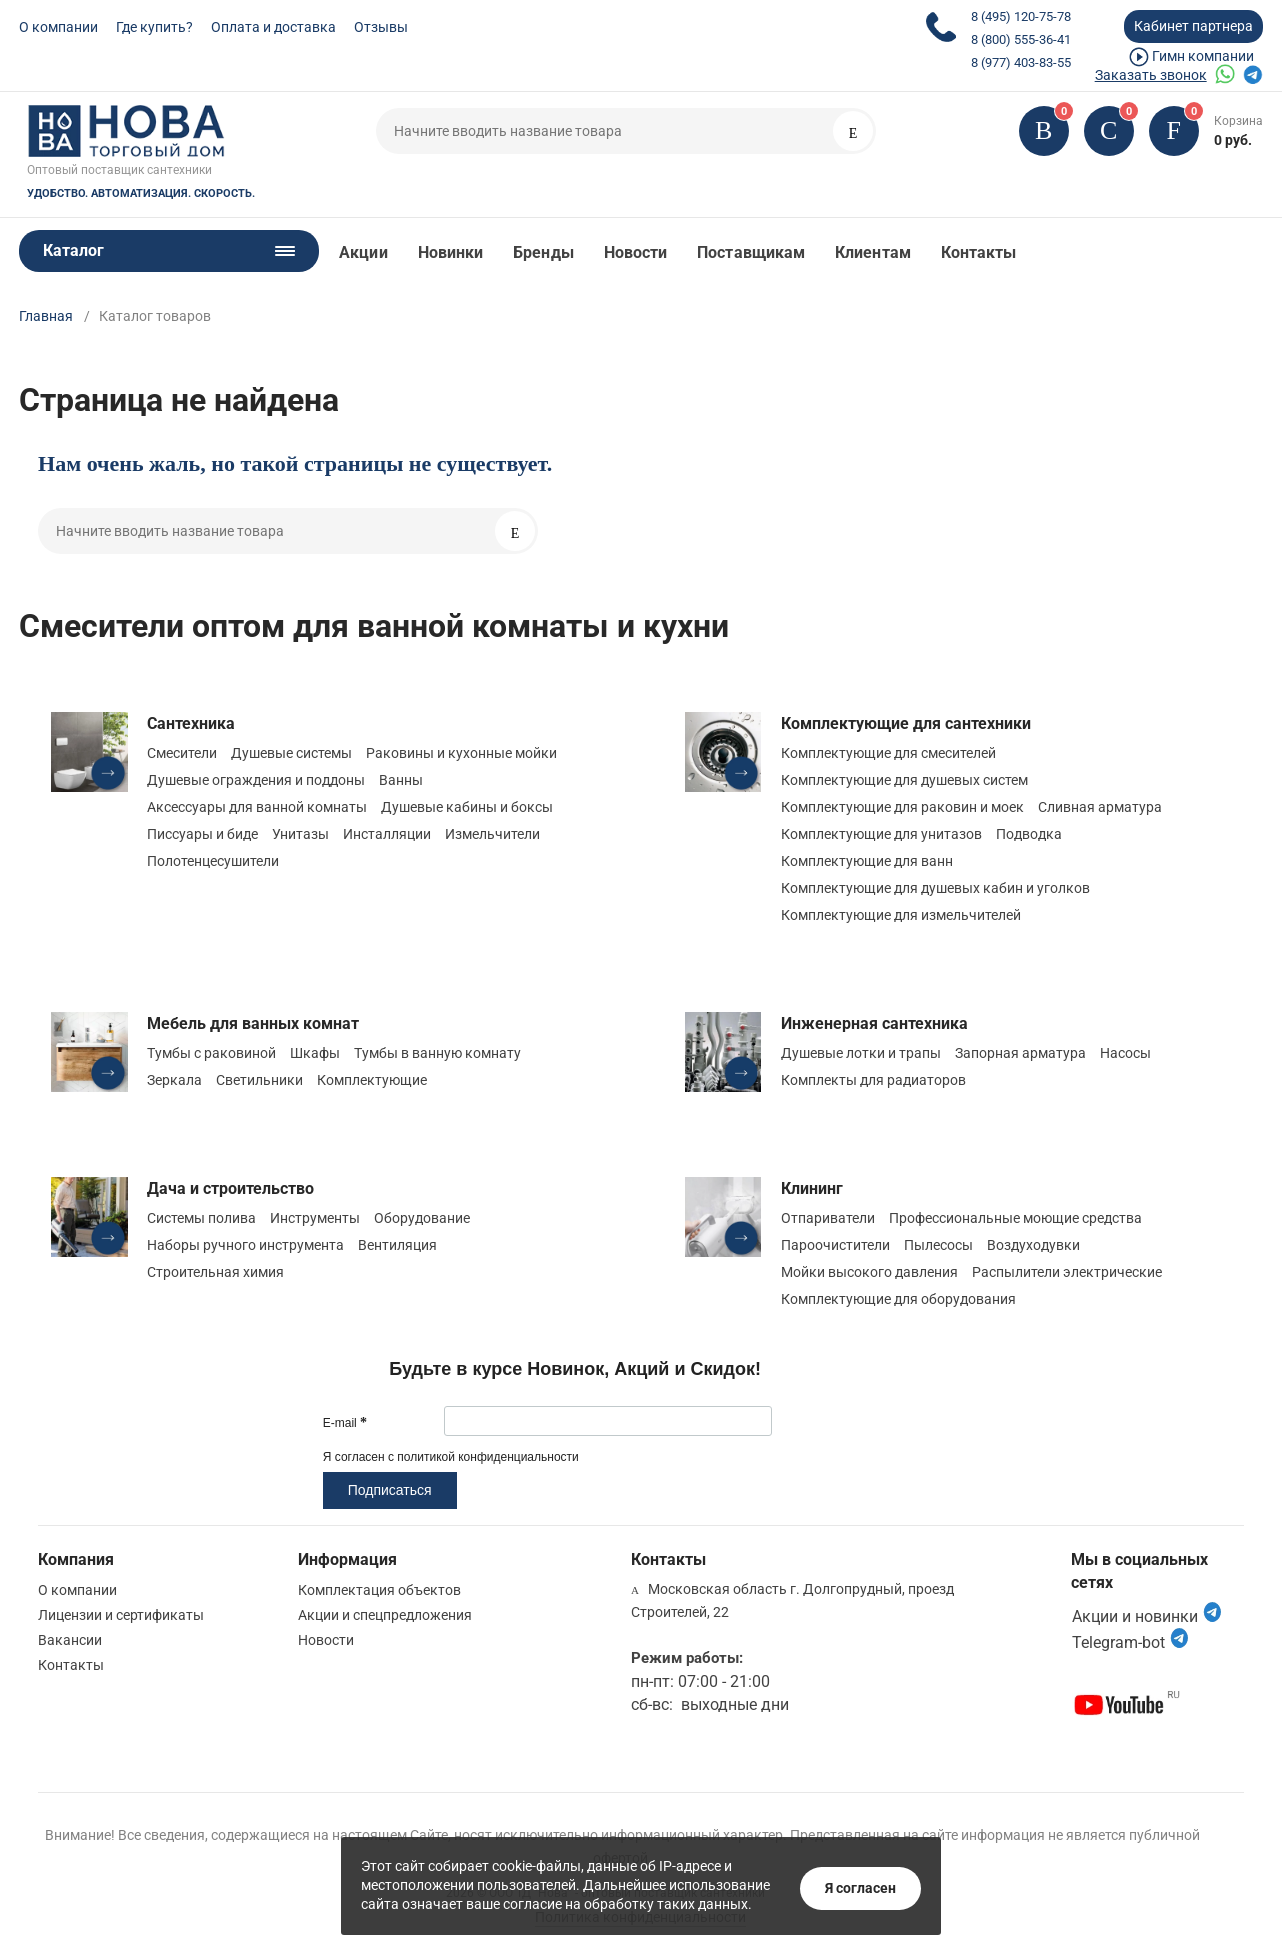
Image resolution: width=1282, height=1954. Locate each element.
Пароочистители (835, 1245)
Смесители (182, 753)
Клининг (812, 1188)
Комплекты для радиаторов (873, 1080)
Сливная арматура (1100, 807)
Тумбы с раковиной (211, 1053)
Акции (363, 252)
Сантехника (191, 723)
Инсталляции (387, 834)
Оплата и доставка (273, 27)
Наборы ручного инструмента (245, 1245)
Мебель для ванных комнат (253, 1023)
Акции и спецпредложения (385, 1615)
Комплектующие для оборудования (898, 1299)
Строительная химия (215, 1272)
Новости (636, 252)
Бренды (543, 252)
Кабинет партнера (1193, 26)
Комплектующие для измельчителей (901, 915)
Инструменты (315, 1218)
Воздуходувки (1033, 1245)
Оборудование (422, 1218)
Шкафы (315, 1053)
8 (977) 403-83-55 (1021, 62)
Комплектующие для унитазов (881, 834)
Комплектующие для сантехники (906, 723)
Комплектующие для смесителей (888, 753)
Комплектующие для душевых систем (904, 780)
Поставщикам (751, 252)
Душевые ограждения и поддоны (256, 780)
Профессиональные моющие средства (1015, 1218)
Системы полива (201, 1218)
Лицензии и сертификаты (121, 1615)
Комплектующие (372, 1080)
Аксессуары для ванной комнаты (257, 807)
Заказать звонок (1151, 75)
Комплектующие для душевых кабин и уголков (935, 888)
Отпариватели (828, 1218)
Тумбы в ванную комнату (437, 1053)
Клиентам (873, 252)
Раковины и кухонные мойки (461, 753)
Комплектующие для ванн (867, 861)
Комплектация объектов (379, 1590)
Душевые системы (291, 753)
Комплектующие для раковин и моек (902, 807)
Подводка (1029, 834)
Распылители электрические (1067, 1272)
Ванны (401, 780)
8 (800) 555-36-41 (1021, 39)
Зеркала (174, 1080)
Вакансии (70, 1640)
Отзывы (381, 27)
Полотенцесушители (213, 861)
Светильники (259, 1080)
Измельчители (492, 834)
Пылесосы (938, 1245)
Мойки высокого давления (869, 1272)
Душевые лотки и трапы (861, 1053)
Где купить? (154, 27)
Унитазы (300, 834)
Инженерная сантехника (874, 1023)
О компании (58, 27)
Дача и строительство (230, 1188)
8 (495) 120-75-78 (1021, 16)
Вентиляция (397, 1245)
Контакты (979, 252)
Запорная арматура (1020, 1053)
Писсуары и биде (202, 834)
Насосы (1125, 1053)
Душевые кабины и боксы (467, 807)
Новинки (451, 252)
